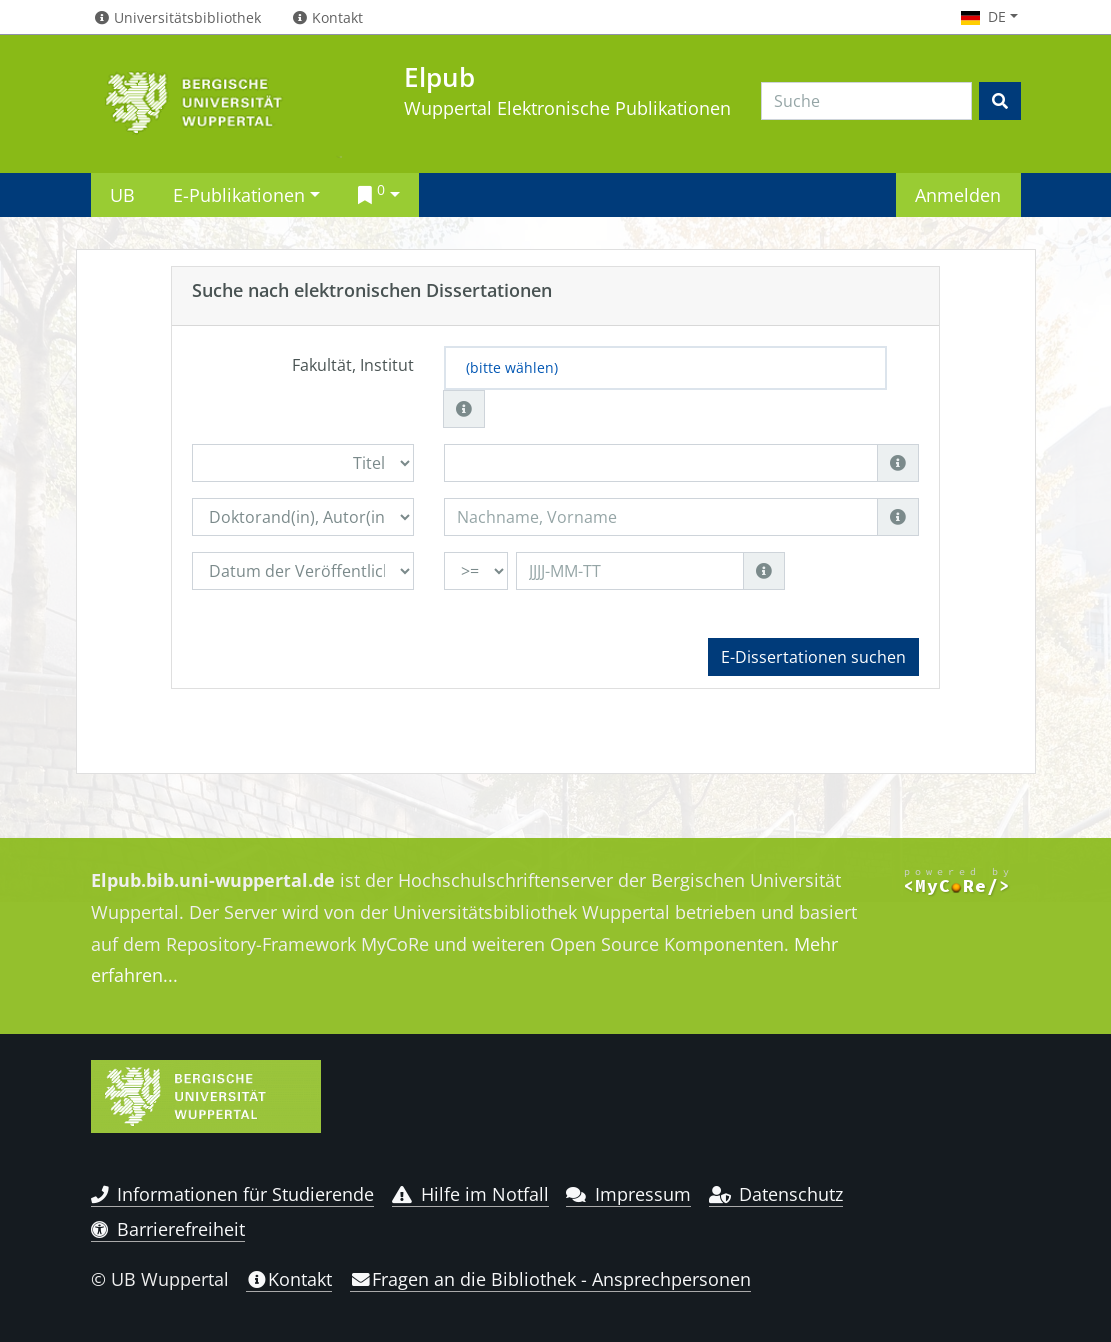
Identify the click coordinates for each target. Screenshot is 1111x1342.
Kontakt (289, 1279)
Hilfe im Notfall (470, 1194)
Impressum (628, 1194)
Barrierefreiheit (168, 1229)
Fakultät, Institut (353, 365)
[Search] (866, 101)
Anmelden (958, 194)
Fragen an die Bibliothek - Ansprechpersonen (550, 1279)
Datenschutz (776, 1194)
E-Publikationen (239, 194)
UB (122, 194)
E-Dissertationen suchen (813, 657)
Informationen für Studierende (233, 1194)
